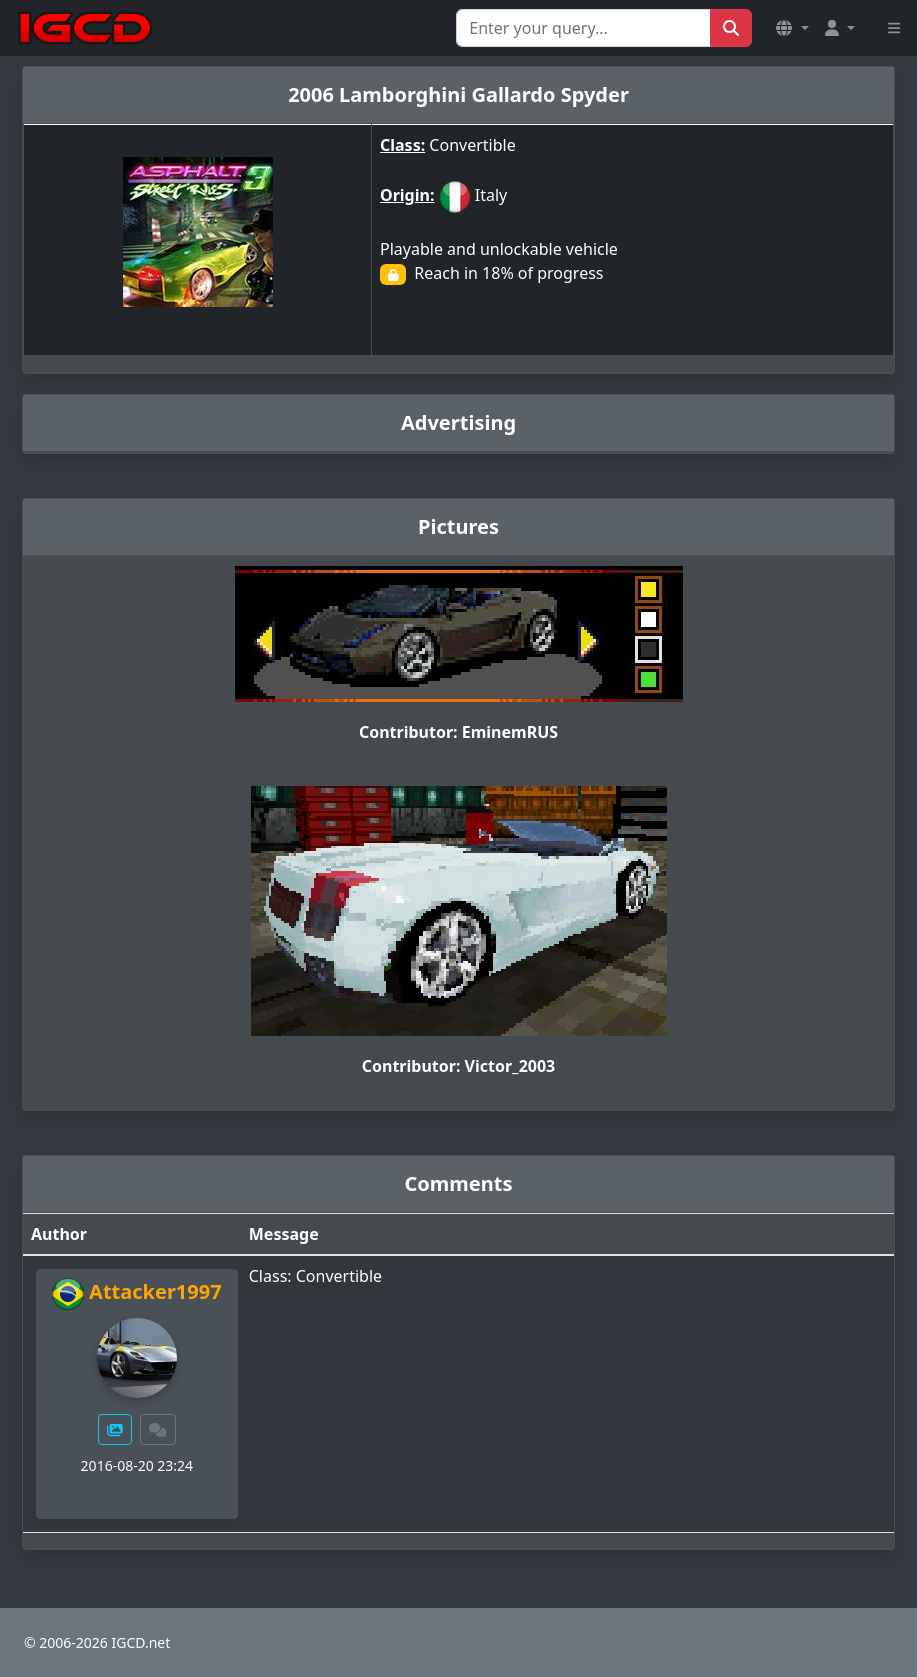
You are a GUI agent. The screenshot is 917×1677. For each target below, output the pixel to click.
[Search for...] (583, 28)
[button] (792, 28)
